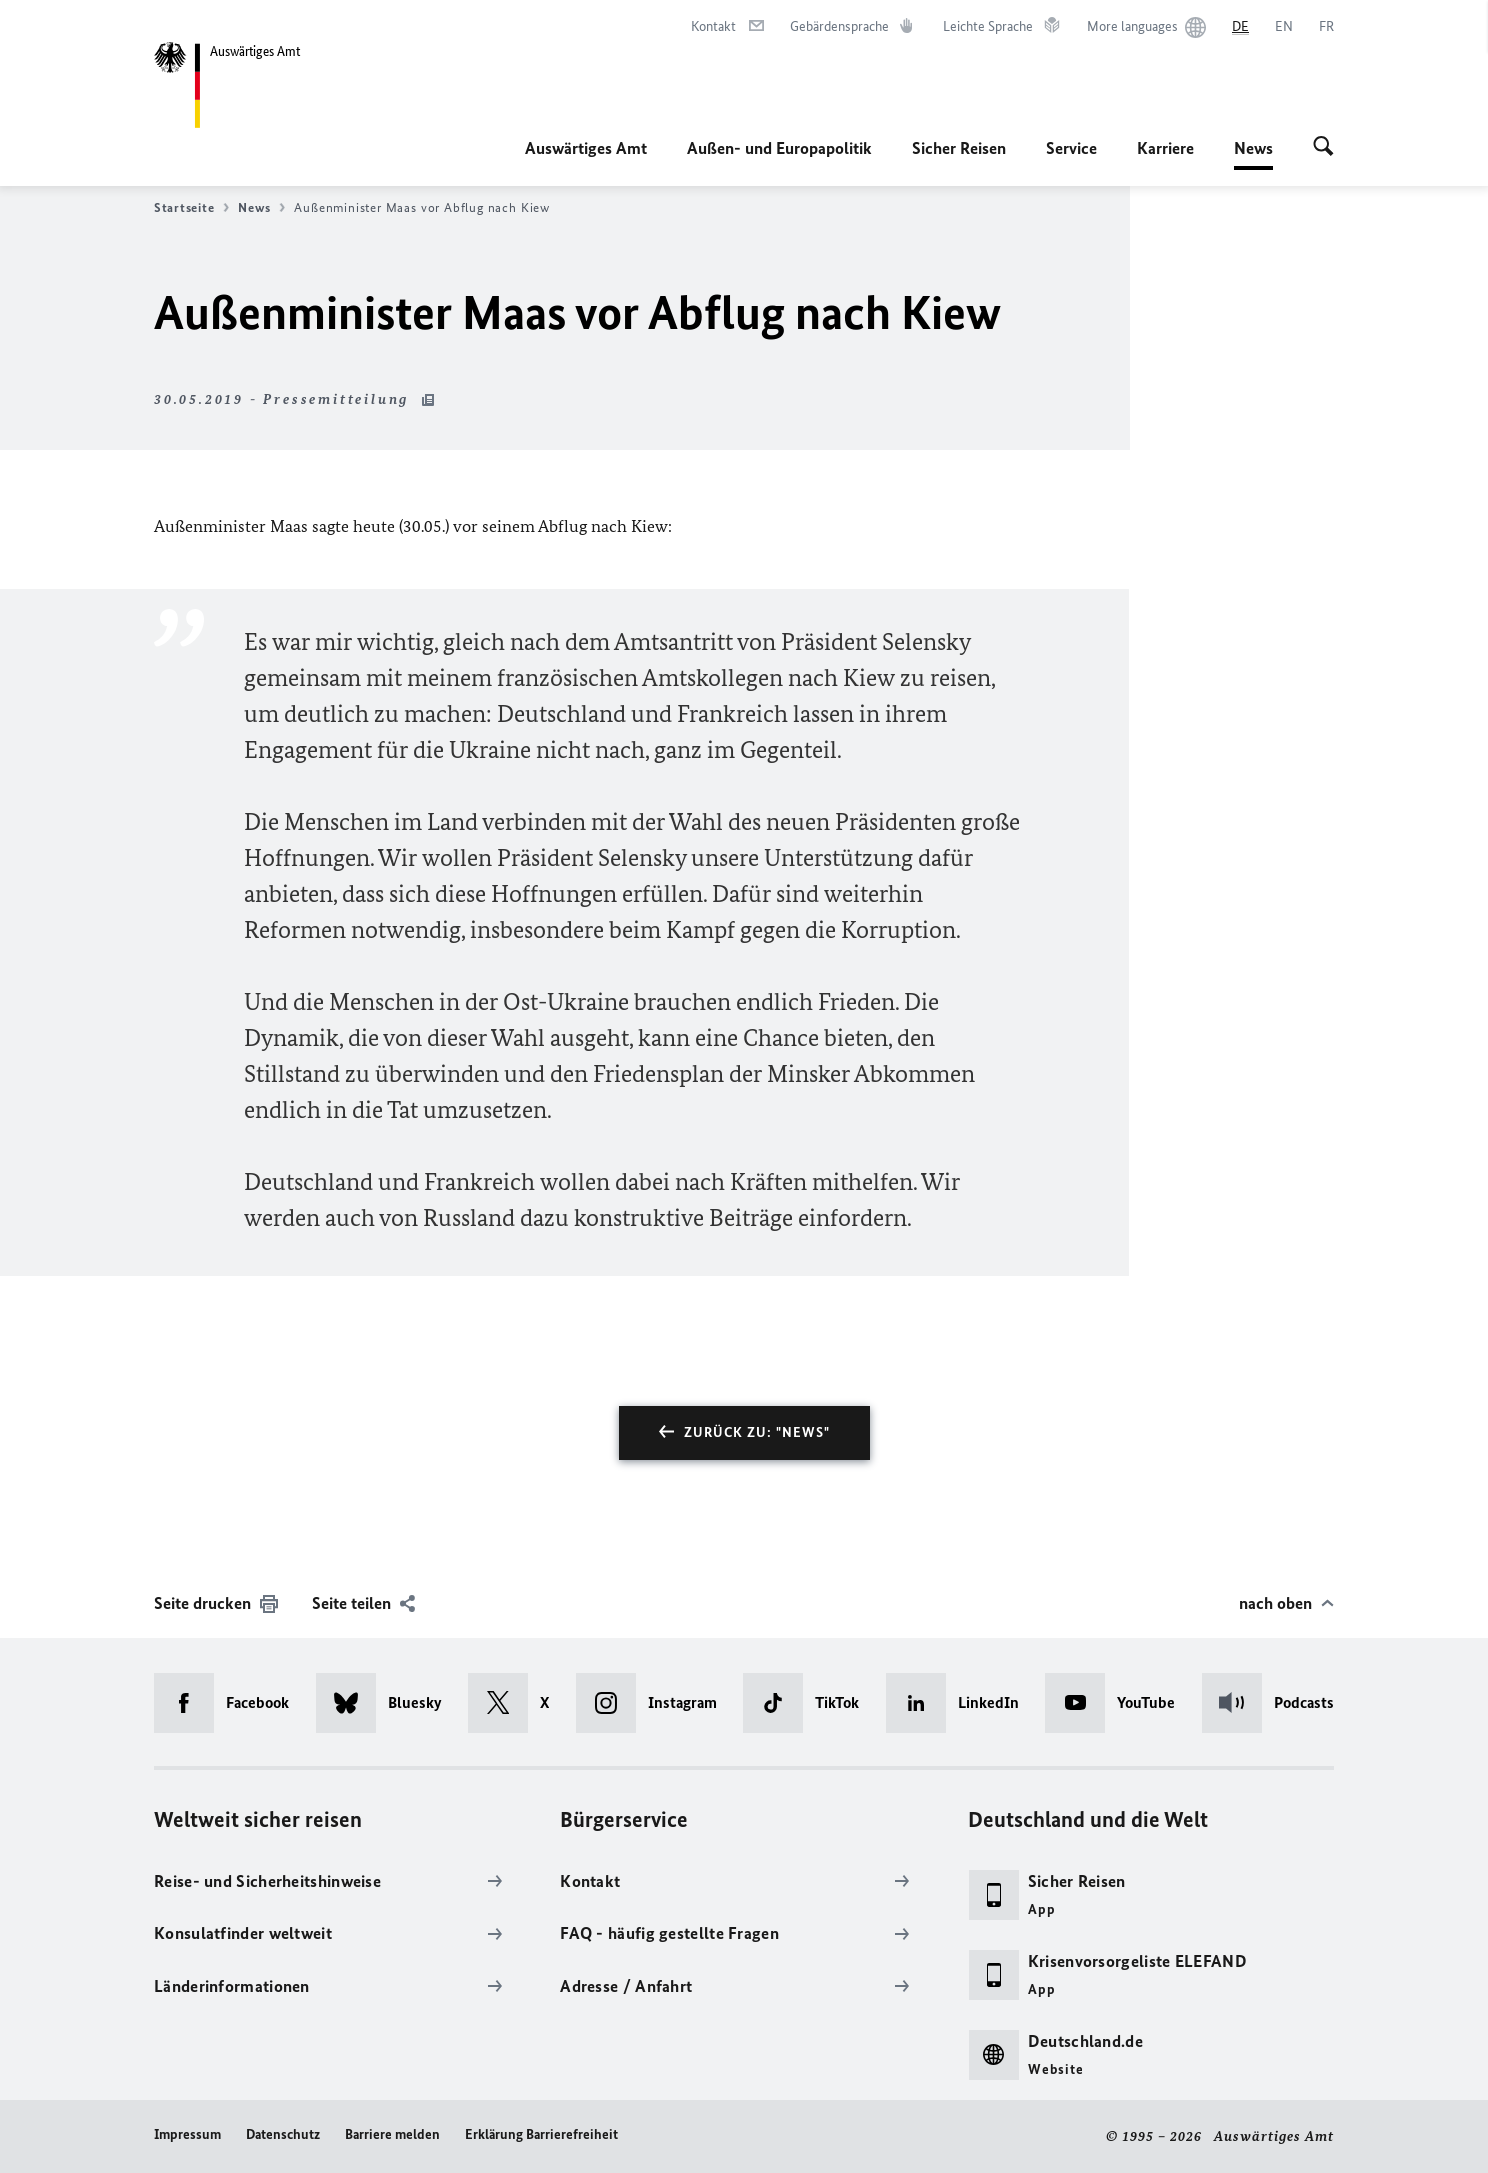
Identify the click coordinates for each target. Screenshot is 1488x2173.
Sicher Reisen (959, 148)
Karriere (1165, 148)
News (1253, 148)
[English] (1284, 27)
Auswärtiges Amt (586, 148)
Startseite (191, 208)
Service (1071, 148)
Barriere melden (392, 2134)
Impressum (187, 2134)
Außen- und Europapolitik (779, 148)
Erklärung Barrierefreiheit (541, 2134)
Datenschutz (283, 2134)
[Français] (1326, 27)
